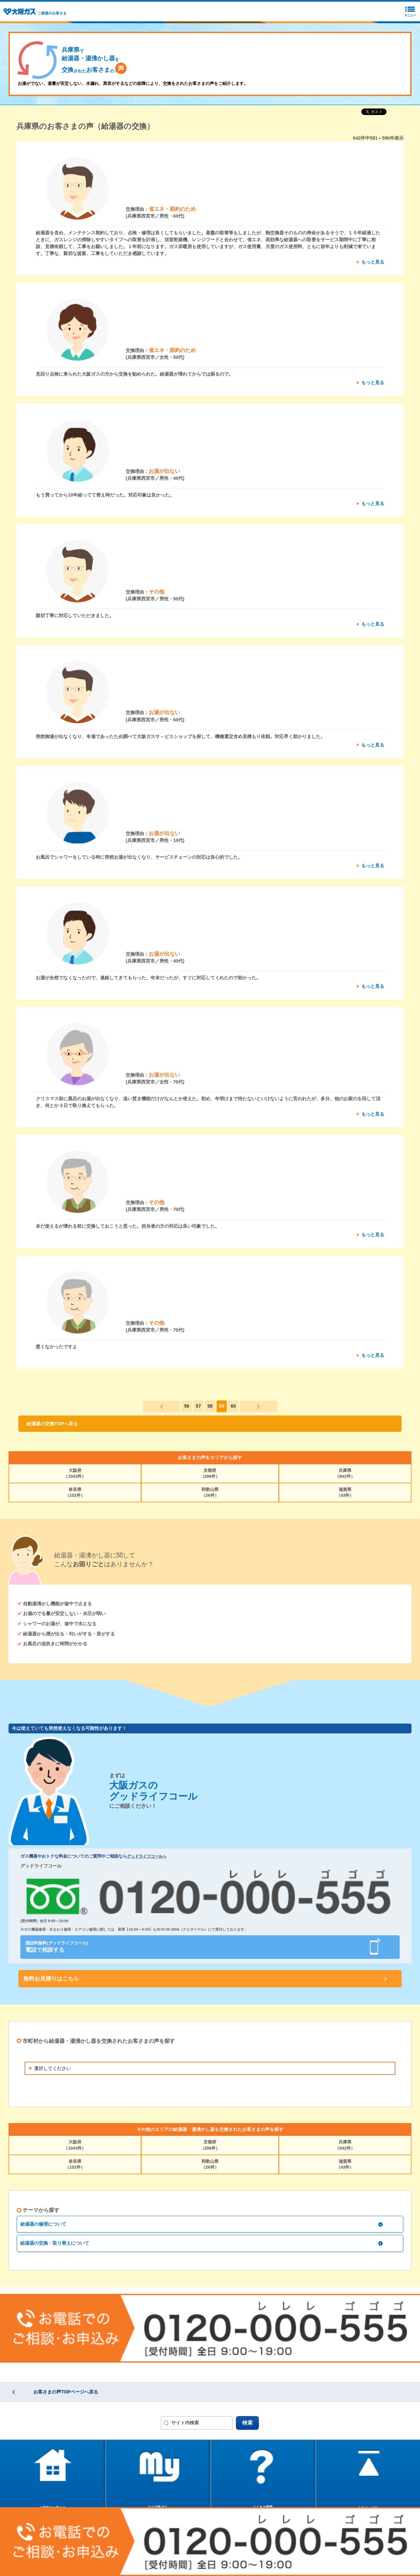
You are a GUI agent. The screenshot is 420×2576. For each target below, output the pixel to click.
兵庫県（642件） (345, 1473)
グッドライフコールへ (146, 1856)
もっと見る (372, 261)
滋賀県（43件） (345, 1492)
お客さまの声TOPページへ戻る (65, 2391)
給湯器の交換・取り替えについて (54, 2243)
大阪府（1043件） (75, 1473)
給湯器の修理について (43, 2224)
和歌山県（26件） (210, 1492)
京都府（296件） (210, 1473)
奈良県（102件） (75, 1492)
